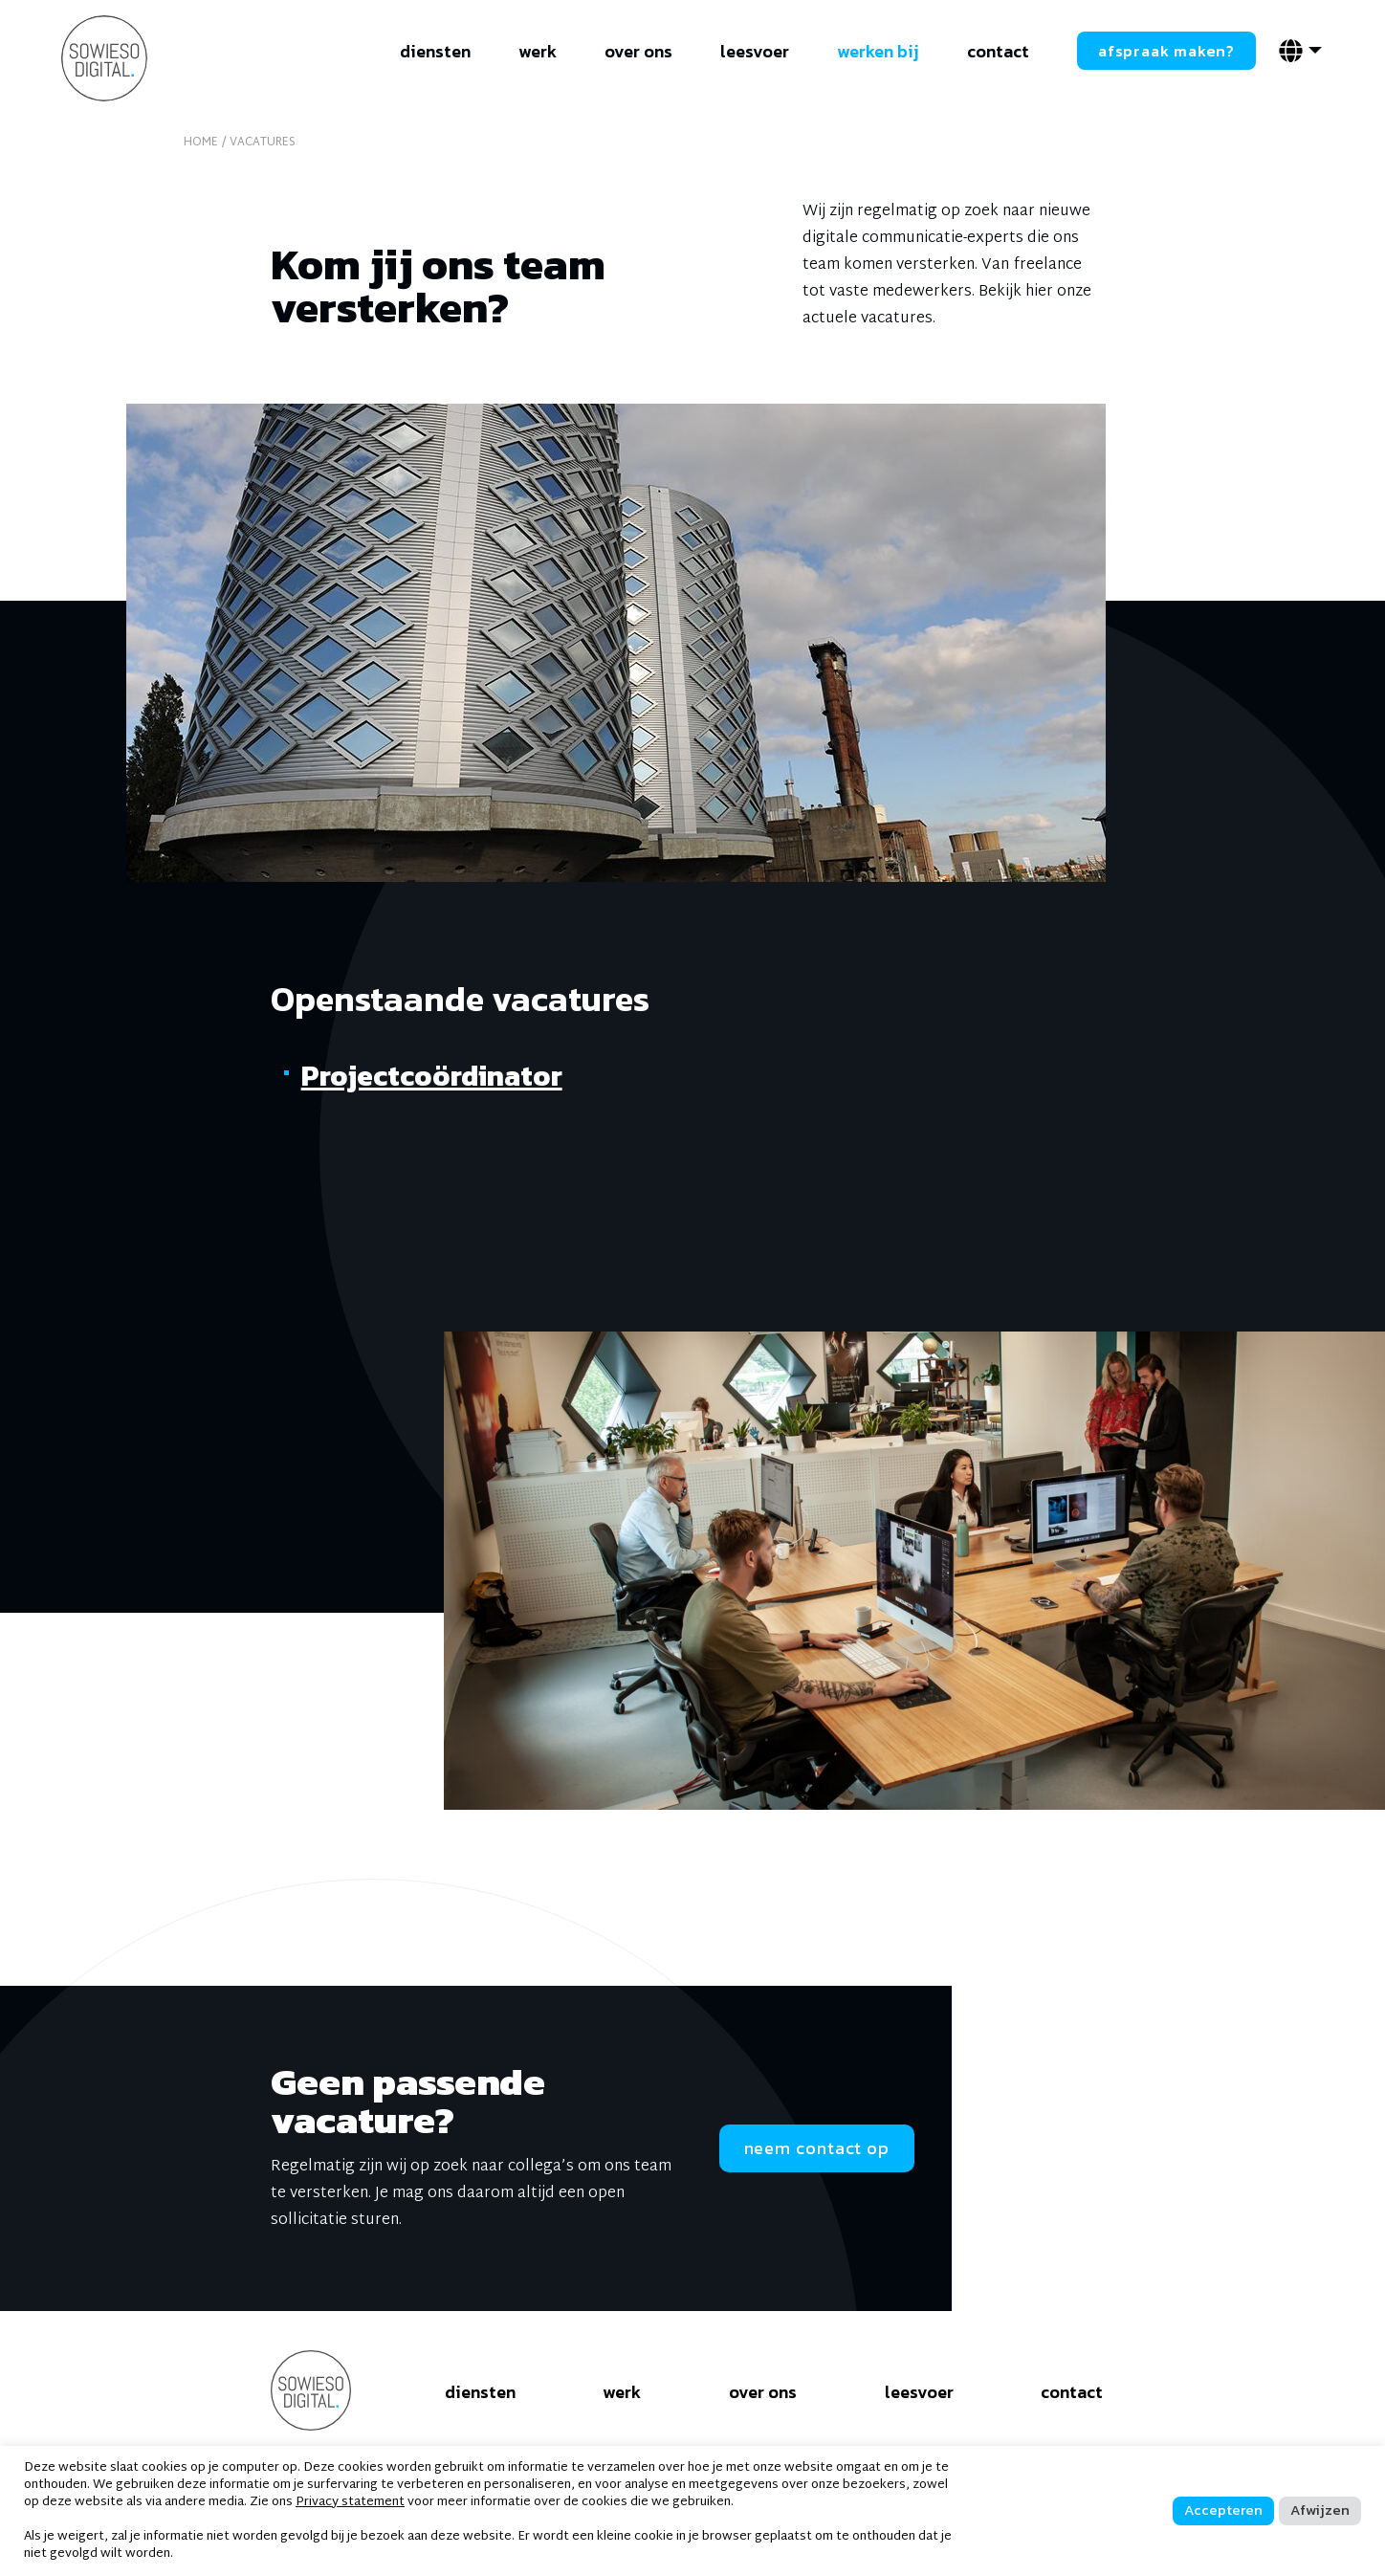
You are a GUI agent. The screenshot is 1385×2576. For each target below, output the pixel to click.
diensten (435, 51)
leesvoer (754, 51)
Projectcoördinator (431, 1075)
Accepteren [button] (1223, 2510)
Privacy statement (350, 2502)
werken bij (878, 51)
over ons (638, 51)
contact (998, 51)
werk (537, 51)
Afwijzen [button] (1320, 2510)
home (201, 142)
